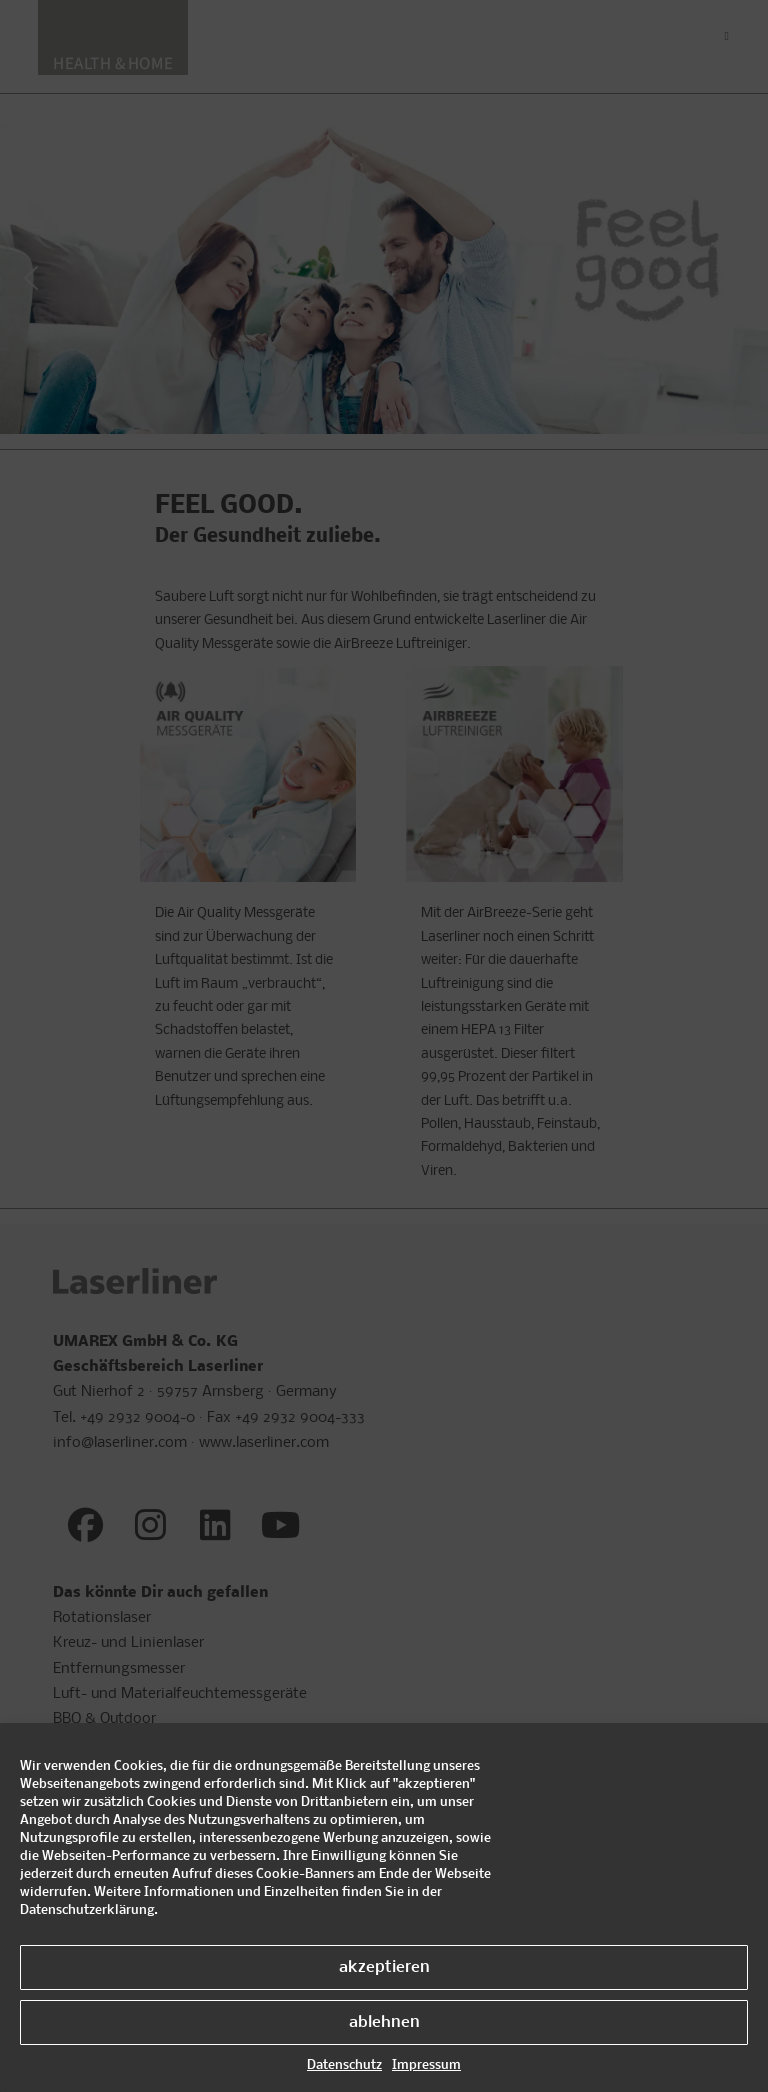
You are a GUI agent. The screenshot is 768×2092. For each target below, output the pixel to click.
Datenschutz (344, 2065)
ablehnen (384, 2022)
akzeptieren (384, 1967)
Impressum (426, 2065)
